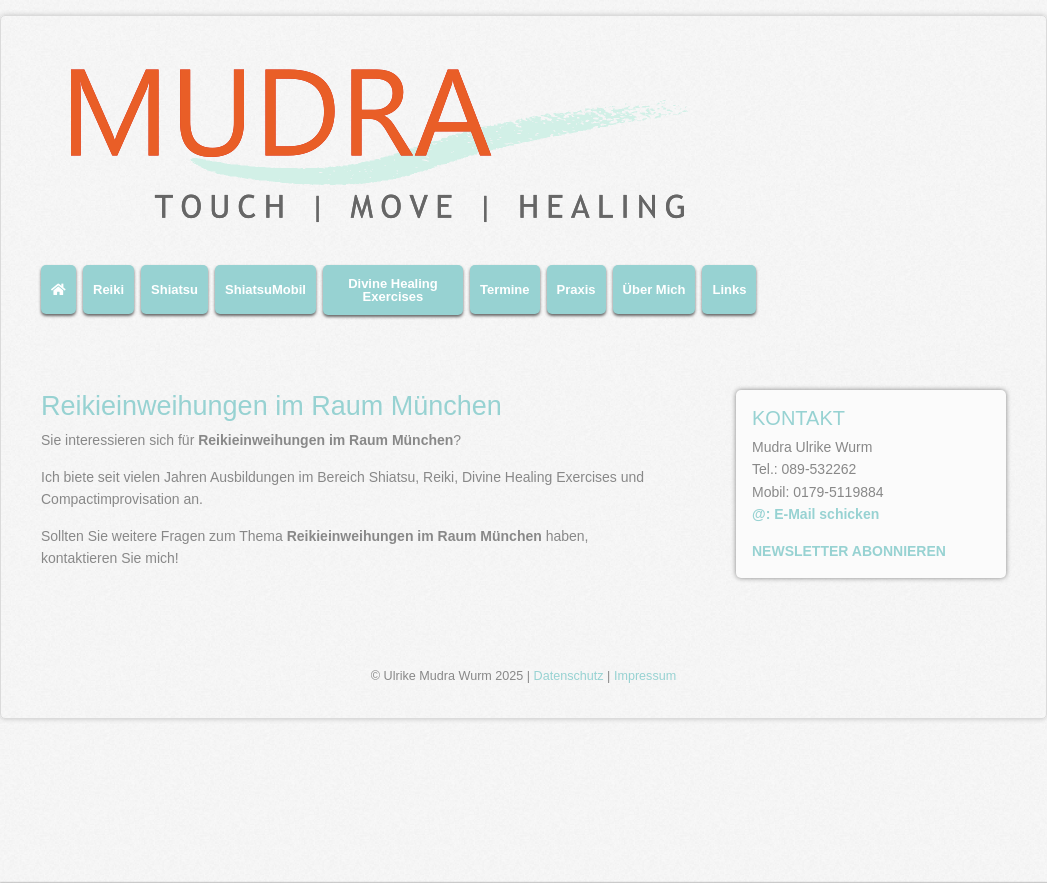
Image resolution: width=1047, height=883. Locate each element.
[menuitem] (62, 297)
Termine (505, 289)
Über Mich (654, 289)
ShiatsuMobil (265, 289)
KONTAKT (798, 418)
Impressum (645, 824)
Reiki (108, 289)
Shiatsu (174, 289)
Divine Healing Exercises (393, 290)
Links (729, 289)
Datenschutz (569, 824)
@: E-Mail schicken (815, 514)
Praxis (576, 289)
